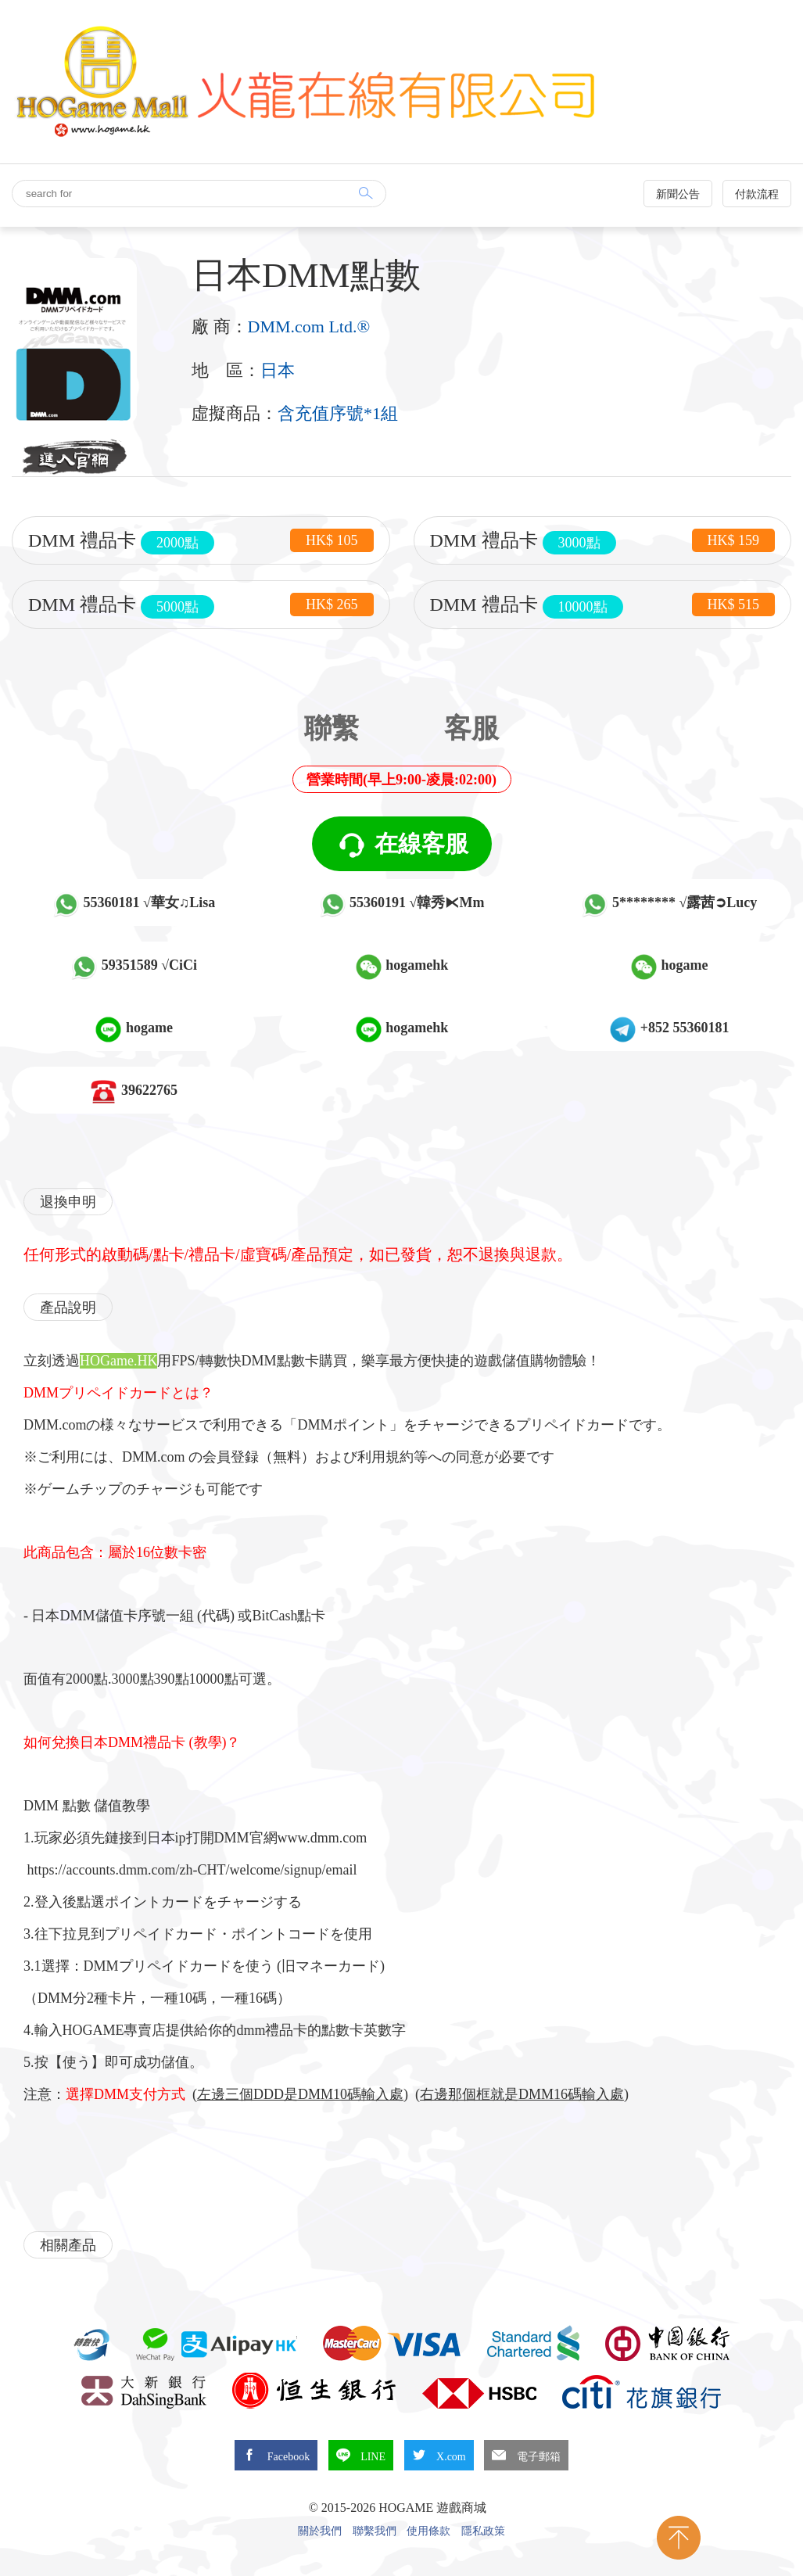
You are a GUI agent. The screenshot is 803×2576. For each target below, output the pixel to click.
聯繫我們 (374, 2531)
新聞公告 (678, 194)
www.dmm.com (322, 1838)
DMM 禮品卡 (201, 541)
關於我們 (320, 2531)
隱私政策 (483, 2531)
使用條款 (428, 2531)
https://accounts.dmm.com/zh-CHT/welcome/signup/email (192, 1870)
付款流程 (757, 194)
